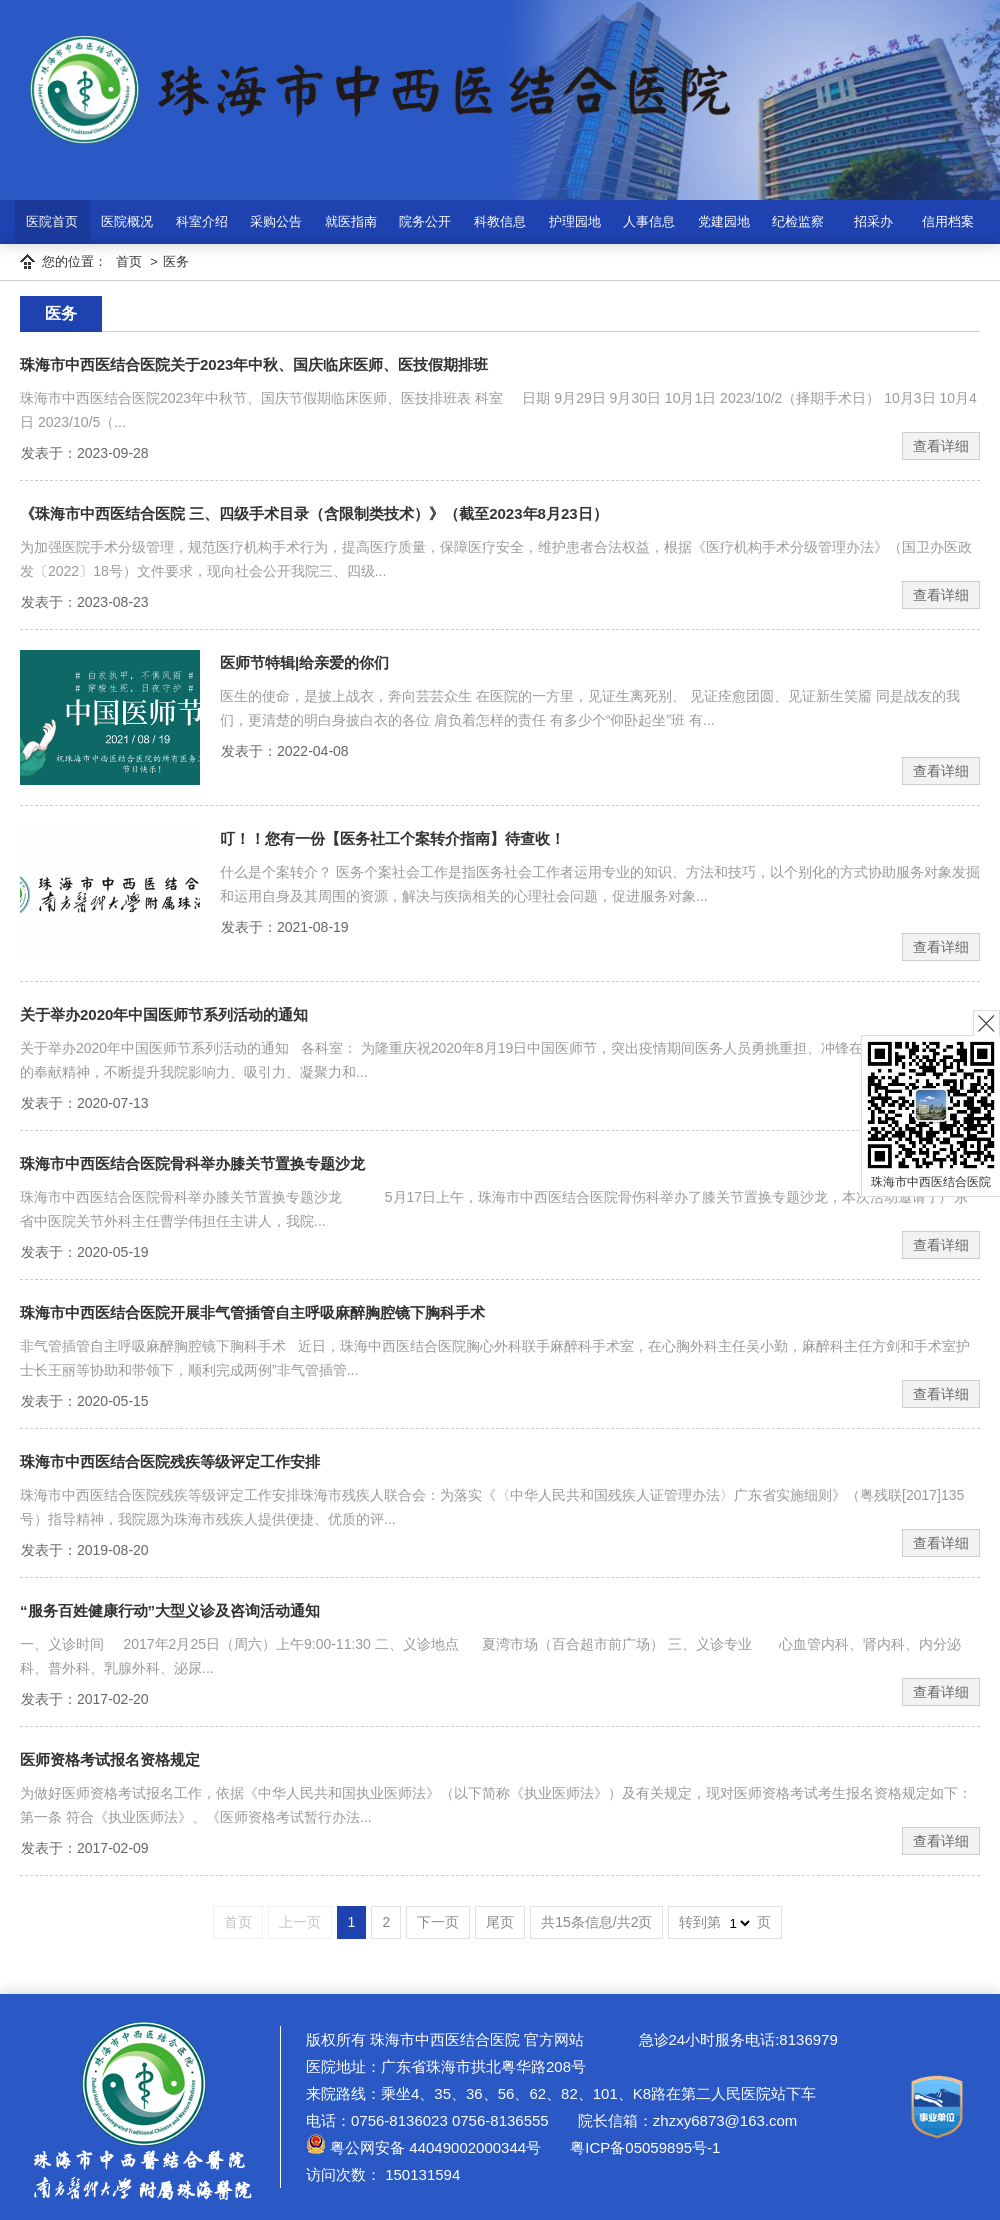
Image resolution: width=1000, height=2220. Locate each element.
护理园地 (575, 221)
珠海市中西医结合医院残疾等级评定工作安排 (170, 1461)
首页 (129, 261)
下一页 (438, 1922)
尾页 (500, 1922)
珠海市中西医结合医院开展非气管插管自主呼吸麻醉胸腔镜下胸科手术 (252, 1312)
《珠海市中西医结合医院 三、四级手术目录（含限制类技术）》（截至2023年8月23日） (314, 513)
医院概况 (127, 221)
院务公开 (425, 221)
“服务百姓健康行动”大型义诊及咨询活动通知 (170, 1610)
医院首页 (52, 221)
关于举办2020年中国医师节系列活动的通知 (164, 1014)
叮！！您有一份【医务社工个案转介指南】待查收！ (392, 838)
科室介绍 (202, 221)
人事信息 (649, 221)
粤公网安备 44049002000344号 (423, 2147)
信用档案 (948, 221)
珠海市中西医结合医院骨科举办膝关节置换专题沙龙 (192, 1163)
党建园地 (724, 221)
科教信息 (500, 221)
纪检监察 (798, 221)
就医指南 (351, 221)
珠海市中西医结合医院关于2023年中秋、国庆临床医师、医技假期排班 (254, 364)
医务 (176, 261)
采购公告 (276, 221)
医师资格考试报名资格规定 (110, 1759)
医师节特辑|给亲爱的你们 (304, 662)
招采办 (873, 221)
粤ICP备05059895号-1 (643, 2147)
